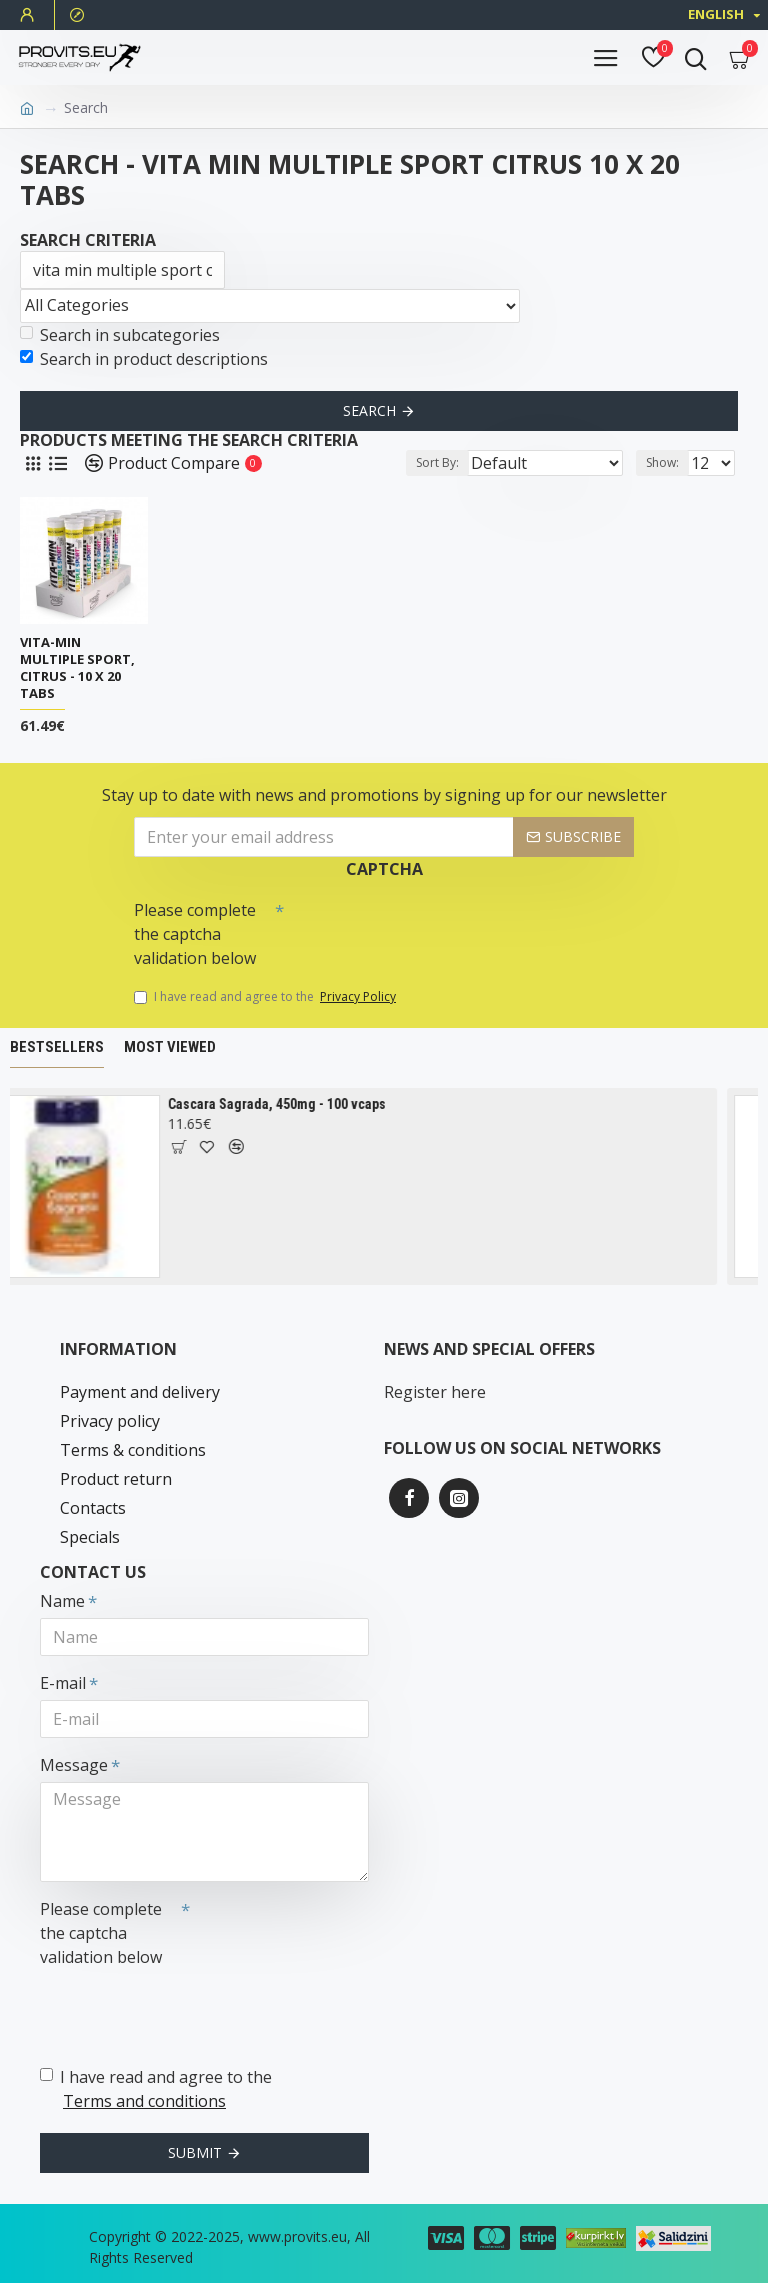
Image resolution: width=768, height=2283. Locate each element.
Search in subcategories (120, 335)
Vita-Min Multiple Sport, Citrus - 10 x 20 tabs (77, 668)
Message (74, 1765)
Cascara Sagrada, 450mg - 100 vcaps (297, 1104)
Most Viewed (170, 1047)
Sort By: (437, 462)
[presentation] (424, 927)
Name (62, 1601)
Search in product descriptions (144, 359)
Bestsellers (57, 1047)
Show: (662, 462)
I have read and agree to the (266, 997)
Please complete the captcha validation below (195, 934)
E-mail (63, 1683)
